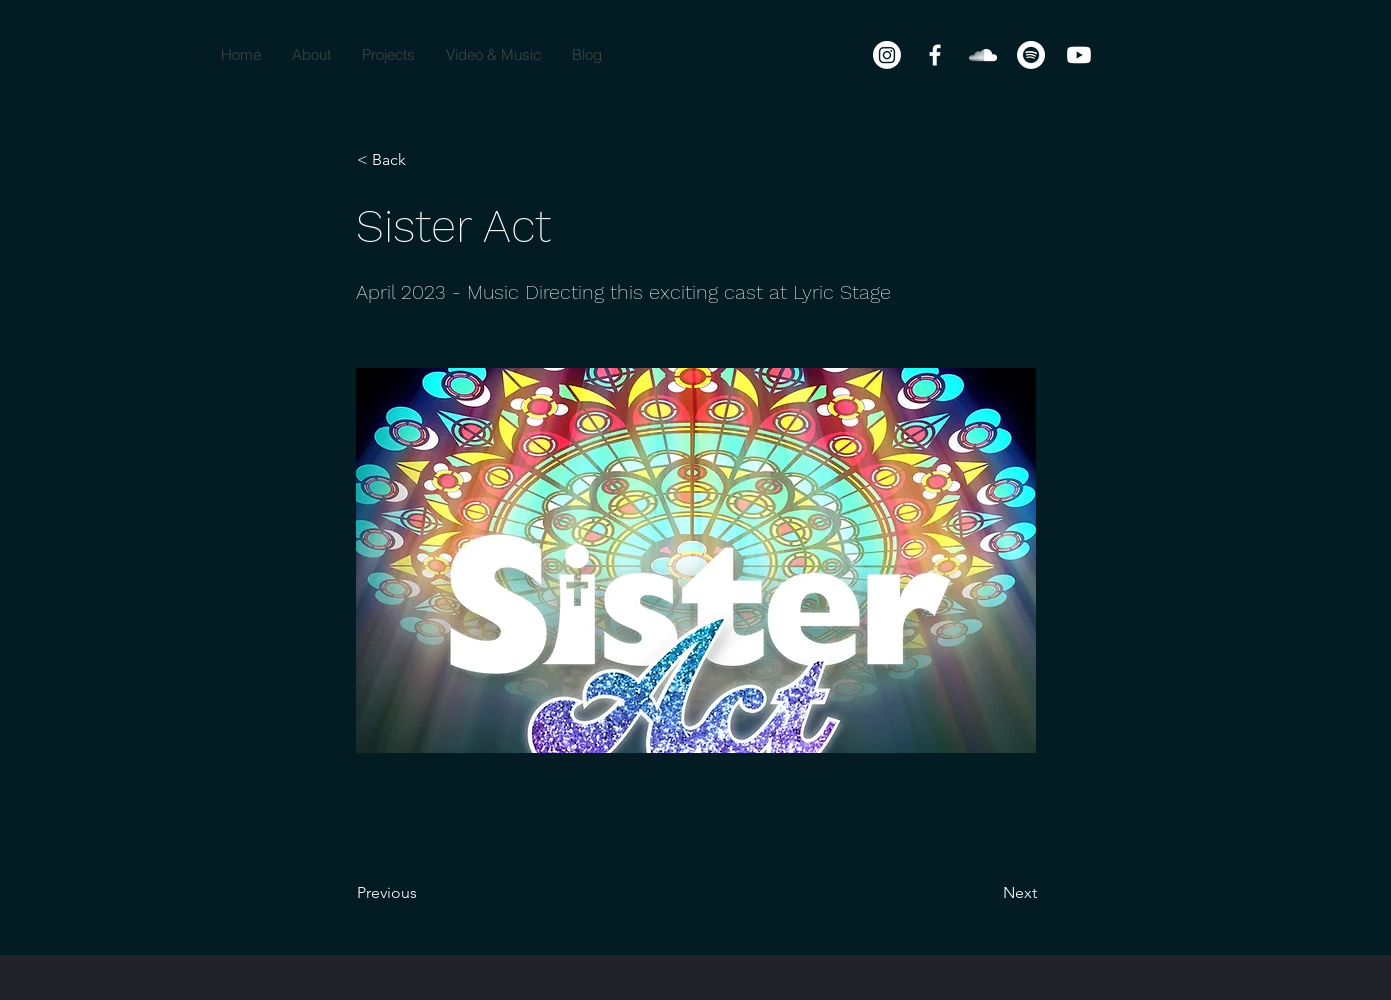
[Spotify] (1031, 55)
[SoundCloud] (983, 55)
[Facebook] (935, 55)
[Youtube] (1079, 55)
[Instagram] (887, 55)
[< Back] (423, 160)
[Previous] (423, 893)
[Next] (987, 893)
